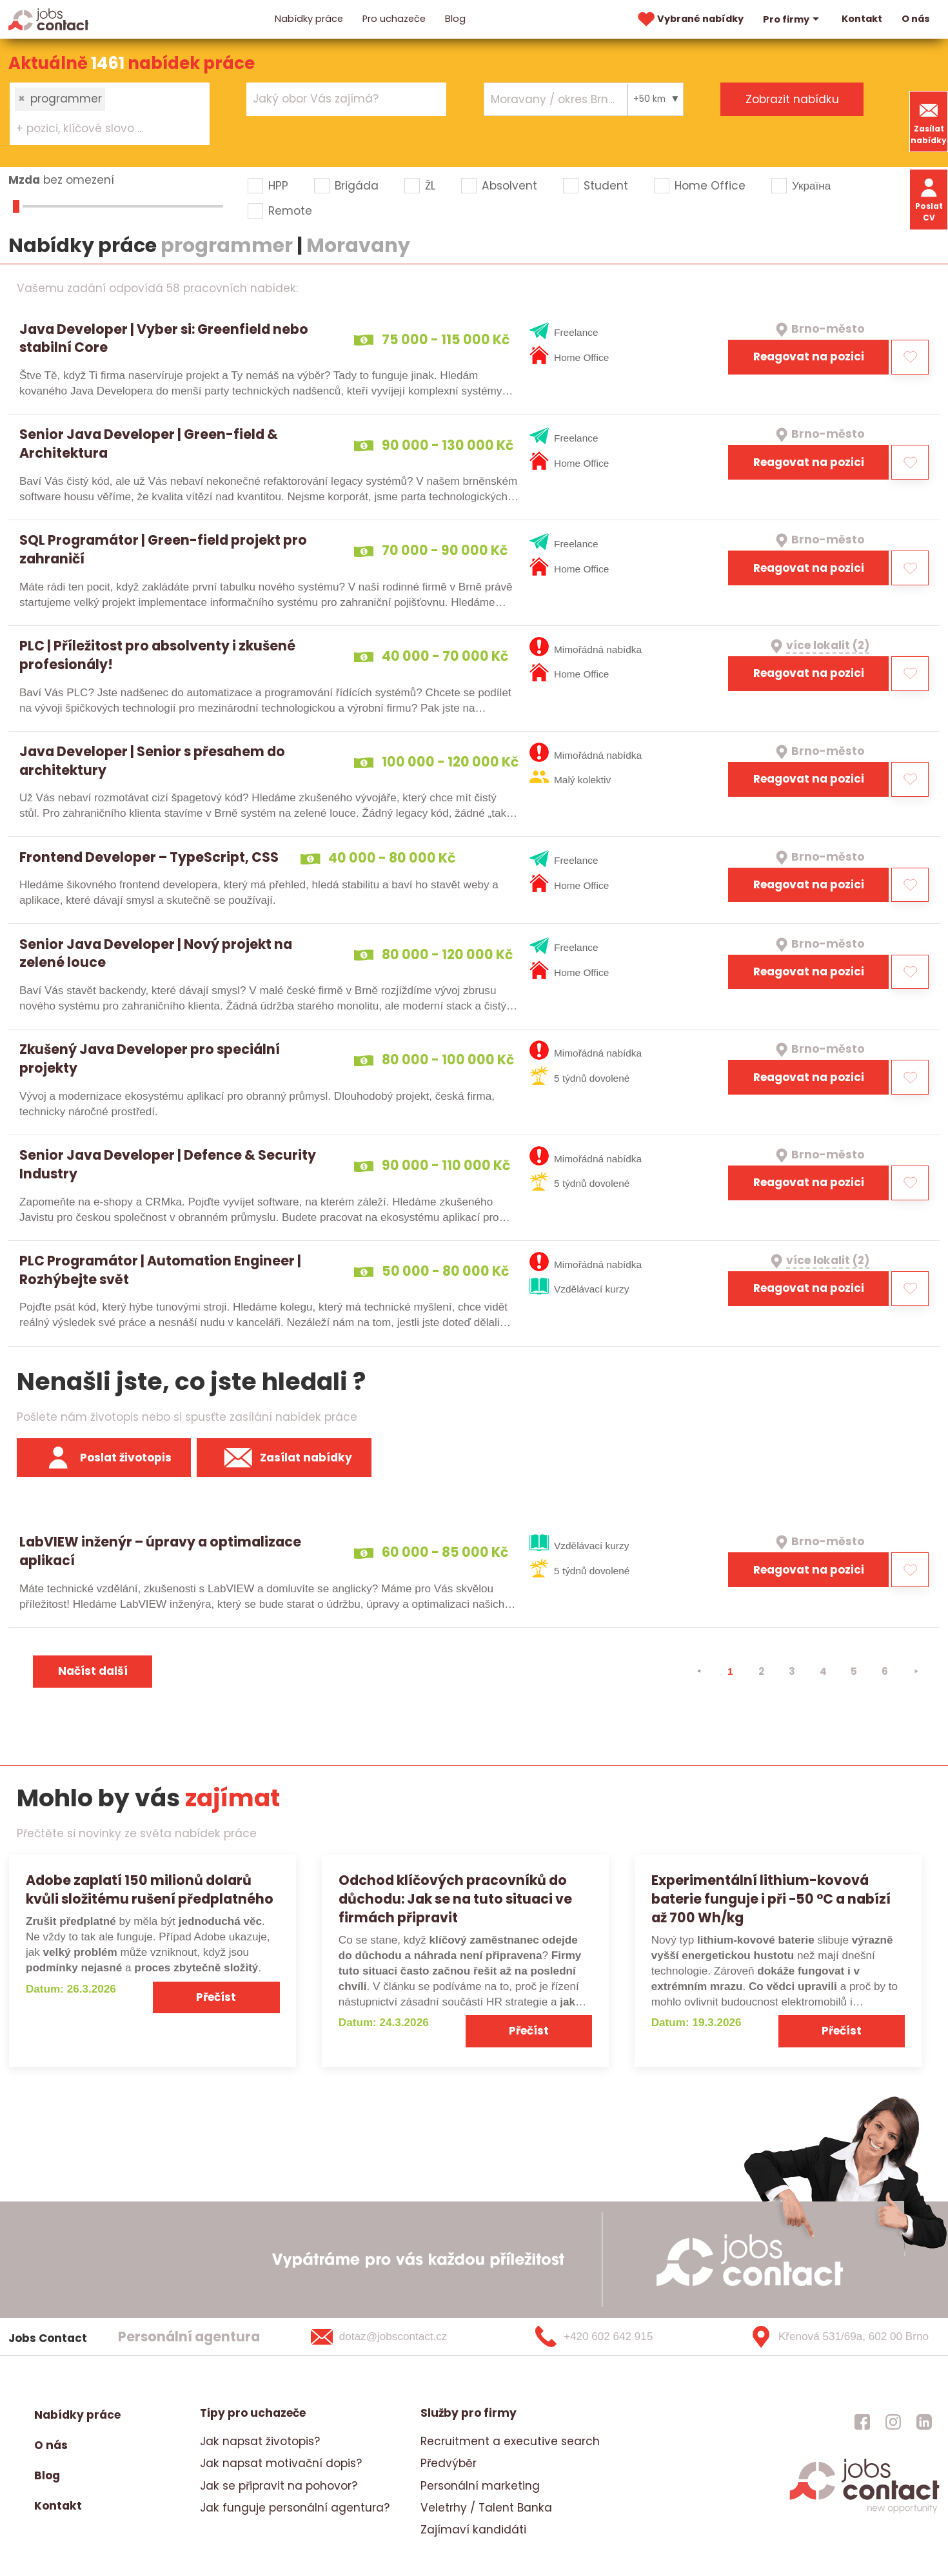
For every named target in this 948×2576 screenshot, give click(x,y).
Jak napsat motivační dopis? (281, 2463)
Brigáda (357, 185)
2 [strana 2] (761, 1671)
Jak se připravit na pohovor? (278, 2485)
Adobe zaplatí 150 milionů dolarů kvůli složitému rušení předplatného (149, 1889)
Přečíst (216, 1997)
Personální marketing (480, 2485)
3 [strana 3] (792, 1671)
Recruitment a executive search (510, 2441)
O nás (916, 18)
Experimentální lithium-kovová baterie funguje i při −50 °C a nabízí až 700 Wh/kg (771, 1899)
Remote (290, 211)
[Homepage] (48, 19)
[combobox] (110, 113)
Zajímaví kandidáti (473, 2529)
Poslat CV (929, 199)
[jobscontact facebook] (862, 2421)
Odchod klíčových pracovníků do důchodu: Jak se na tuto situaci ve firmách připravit (455, 1899)
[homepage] (864, 2512)
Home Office (710, 185)
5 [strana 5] (854, 1671)
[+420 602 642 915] (615, 2336)
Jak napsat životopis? (260, 2441)
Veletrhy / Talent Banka (486, 2507)
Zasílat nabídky (929, 121)
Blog (455, 18)
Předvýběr (448, 2463)
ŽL (430, 185)
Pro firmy (792, 19)
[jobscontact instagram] (893, 2421)
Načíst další (93, 1671)
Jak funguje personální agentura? (295, 2507)
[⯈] (915, 1671)
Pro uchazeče (394, 18)
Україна (811, 185)
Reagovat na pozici (808, 356)
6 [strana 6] (885, 1671)
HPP (278, 185)
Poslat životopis (104, 1458)
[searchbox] (101, 129)
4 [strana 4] (823, 1671)
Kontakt (862, 18)
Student (606, 185)
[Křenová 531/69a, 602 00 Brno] (835, 2336)
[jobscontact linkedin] (924, 2421)
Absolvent (509, 185)
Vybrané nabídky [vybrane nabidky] (689, 19)
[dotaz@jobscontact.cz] (395, 2336)
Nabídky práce (309, 18)
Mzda (24, 180)
